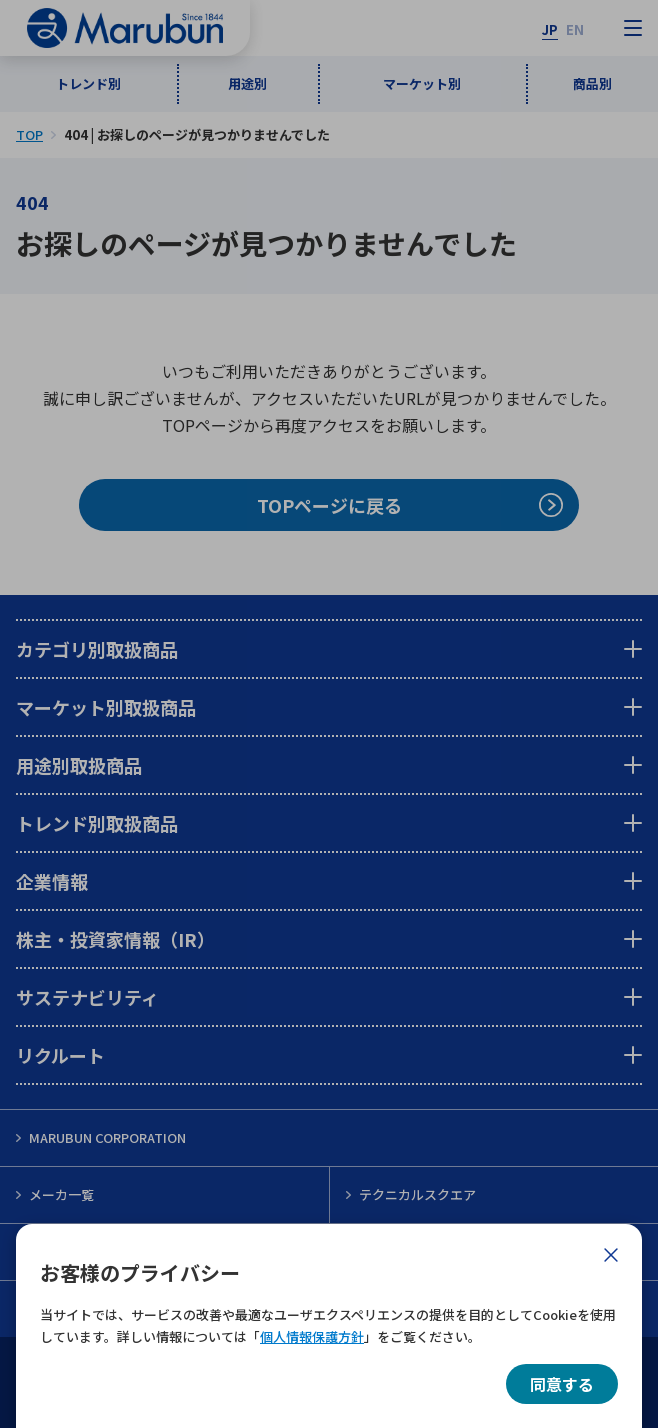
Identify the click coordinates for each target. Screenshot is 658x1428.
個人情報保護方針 (312, 1336)
